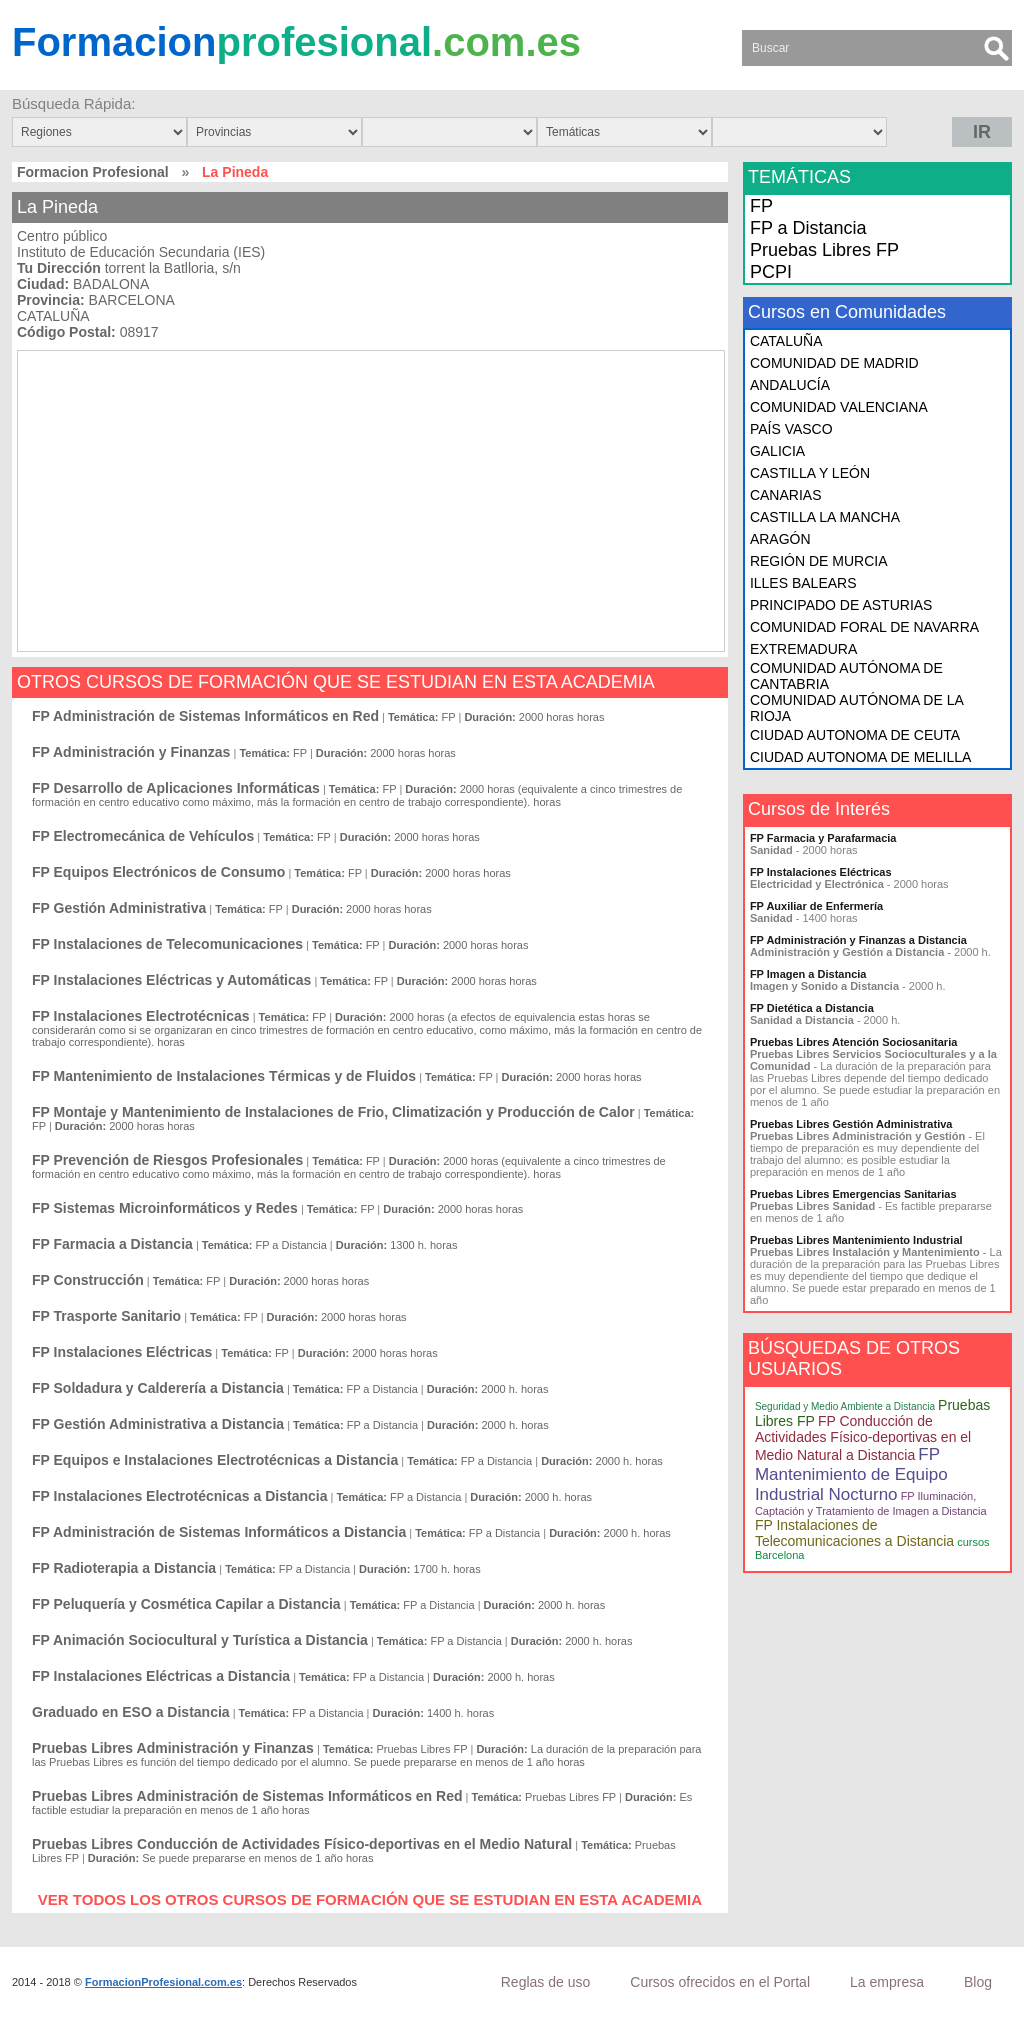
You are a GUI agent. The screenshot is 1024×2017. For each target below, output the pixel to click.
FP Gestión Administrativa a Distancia (158, 1424)
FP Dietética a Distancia (812, 1008)
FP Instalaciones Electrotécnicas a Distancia (179, 1496)
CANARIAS (786, 495)
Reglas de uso (546, 1982)
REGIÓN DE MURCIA (819, 561)
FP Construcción (88, 1280)
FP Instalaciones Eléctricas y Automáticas (171, 980)
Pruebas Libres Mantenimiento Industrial (856, 1240)
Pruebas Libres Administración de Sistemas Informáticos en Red (247, 1796)
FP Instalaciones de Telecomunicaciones (167, 944)
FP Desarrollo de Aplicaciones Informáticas (176, 788)
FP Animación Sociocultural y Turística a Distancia (200, 1640)
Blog (978, 1982)
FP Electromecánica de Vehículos (143, 836)
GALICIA (777, 451)
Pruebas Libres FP (824, 250)
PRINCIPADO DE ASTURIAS (841, 605)
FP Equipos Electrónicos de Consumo (158, 872)
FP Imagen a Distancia (808, 974)
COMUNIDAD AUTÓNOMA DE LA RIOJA (856, 708)
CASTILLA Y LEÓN (810, 473)
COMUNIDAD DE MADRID (834, 363)
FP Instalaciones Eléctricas (122, 1352)
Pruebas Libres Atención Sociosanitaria (853, 1042)
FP (761, 206)
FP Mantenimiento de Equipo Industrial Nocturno (851, 1474)
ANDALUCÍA (790, 385)
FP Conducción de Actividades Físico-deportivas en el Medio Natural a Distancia (863, 1438)
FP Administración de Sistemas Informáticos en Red (205, 716)
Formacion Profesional (93, 172)
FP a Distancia (808, 228)
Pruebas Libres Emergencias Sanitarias (853, 1194)
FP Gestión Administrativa (119, 908)
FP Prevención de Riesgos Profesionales (167, 1160)
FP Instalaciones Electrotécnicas (141, 1016)
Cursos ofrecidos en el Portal (720, 1982)
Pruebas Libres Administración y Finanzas (173, 1748)
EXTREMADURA (803, 649)
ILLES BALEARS (803, 583)
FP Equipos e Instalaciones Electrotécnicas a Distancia (215, 1460)
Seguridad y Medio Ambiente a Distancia (845, 1406)
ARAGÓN (780, 539)
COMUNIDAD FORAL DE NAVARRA (864, 627)
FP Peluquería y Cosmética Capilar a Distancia (186, 1604)
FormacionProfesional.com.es (163, 1982)
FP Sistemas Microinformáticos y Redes (165, 1208)
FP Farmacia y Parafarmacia (823, 838)
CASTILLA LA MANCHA (825, 517)
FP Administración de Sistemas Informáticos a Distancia (219, 1532)
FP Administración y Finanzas (131, 752)
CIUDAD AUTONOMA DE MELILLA (860, 757)
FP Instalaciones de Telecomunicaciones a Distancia (854, 1533)
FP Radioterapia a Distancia (124, 1568)
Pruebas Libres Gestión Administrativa (851, 1124)
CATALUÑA (786, 341)
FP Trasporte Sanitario (106, 1316)
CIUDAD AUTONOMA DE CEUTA (855, 735)
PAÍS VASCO (791, 429)
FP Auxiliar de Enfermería (816, 906)
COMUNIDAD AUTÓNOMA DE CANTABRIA (846, 676)
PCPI (771, 272)
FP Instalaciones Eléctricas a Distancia (161, 1676)
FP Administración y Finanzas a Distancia (858, 940)
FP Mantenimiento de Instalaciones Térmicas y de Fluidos (224, 1076)
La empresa (887, 1982)
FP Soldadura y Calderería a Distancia (158, 1388)
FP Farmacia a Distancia (112, 1244)
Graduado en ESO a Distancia (131, 1712)
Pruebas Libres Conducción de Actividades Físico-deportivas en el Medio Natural (302, 1844)
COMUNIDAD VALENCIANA (839, 407)
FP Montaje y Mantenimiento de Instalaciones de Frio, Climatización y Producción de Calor (333, 1112)
